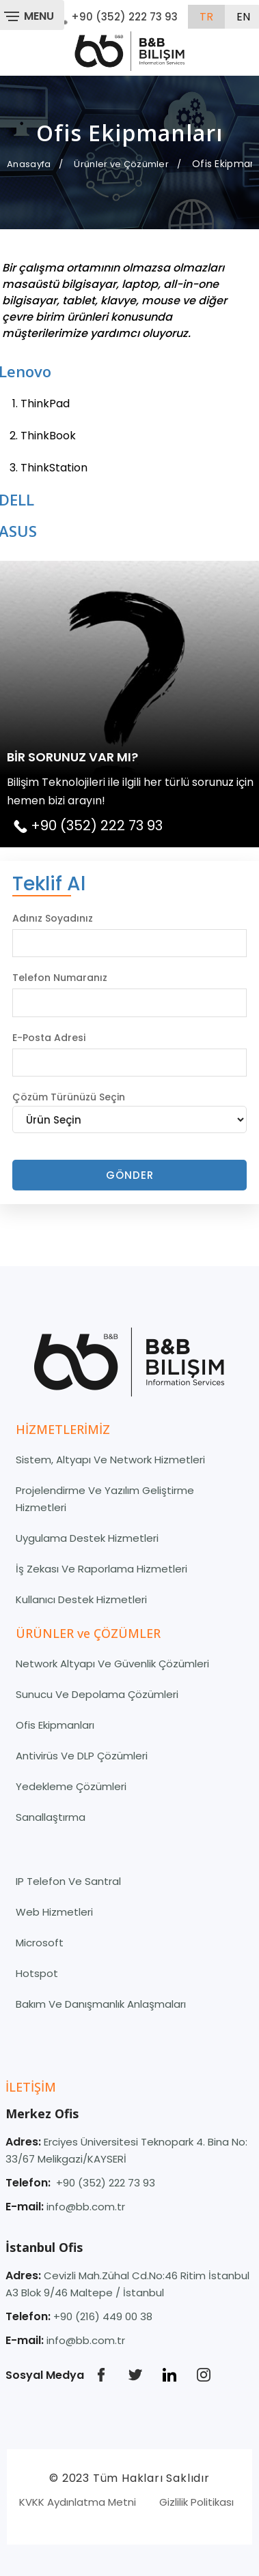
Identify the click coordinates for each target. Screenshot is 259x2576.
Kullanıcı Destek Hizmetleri (81, 1599)
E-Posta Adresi (48, 1037)
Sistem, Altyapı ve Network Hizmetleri (110, 1459)
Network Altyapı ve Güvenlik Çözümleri (112, 1663)
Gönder (130, 1175)
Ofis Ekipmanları (55, 1725)
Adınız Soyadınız (52, 918)
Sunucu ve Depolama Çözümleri (97, 1694)
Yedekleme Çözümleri (71, 1786)
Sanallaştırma (50, 1817)
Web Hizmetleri (54, 1912)
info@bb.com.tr (85, 2206)
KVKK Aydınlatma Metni (77, 2502)
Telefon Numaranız (59, 977)
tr (206, 17)
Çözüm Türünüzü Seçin (68, 1097)
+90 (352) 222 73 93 (117, 17)
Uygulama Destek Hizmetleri (87, 1538)
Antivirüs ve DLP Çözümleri (82, 1755)
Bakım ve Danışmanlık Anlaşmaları (101, 2004)
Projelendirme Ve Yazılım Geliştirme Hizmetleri (105, 1498)
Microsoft (40, 1942)
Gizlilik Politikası (196, 2502)
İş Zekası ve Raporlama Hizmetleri (101, 1569)
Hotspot (37, 1973)
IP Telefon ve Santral (68, 1881)
